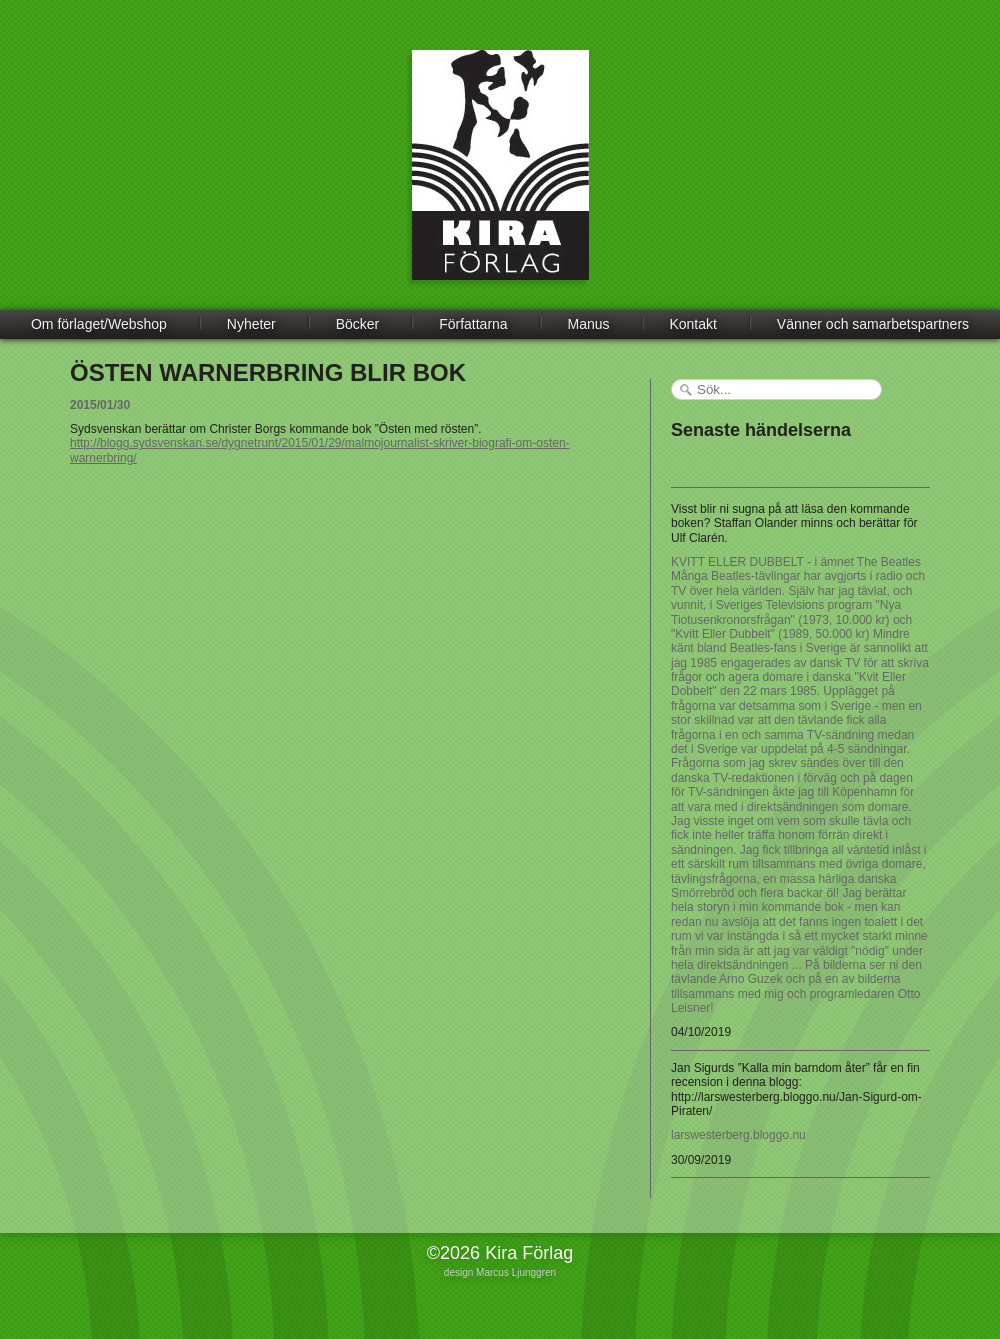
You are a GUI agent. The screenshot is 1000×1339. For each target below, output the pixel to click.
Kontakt (692, 324)
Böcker (358, 324)
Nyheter (251, 324)
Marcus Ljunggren (516, 1272)
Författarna (473, 324)
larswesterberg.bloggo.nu (738, 1135)
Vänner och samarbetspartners (873, 324)
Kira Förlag (500, 180)
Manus (589, 324)
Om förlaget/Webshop (99, 324)
